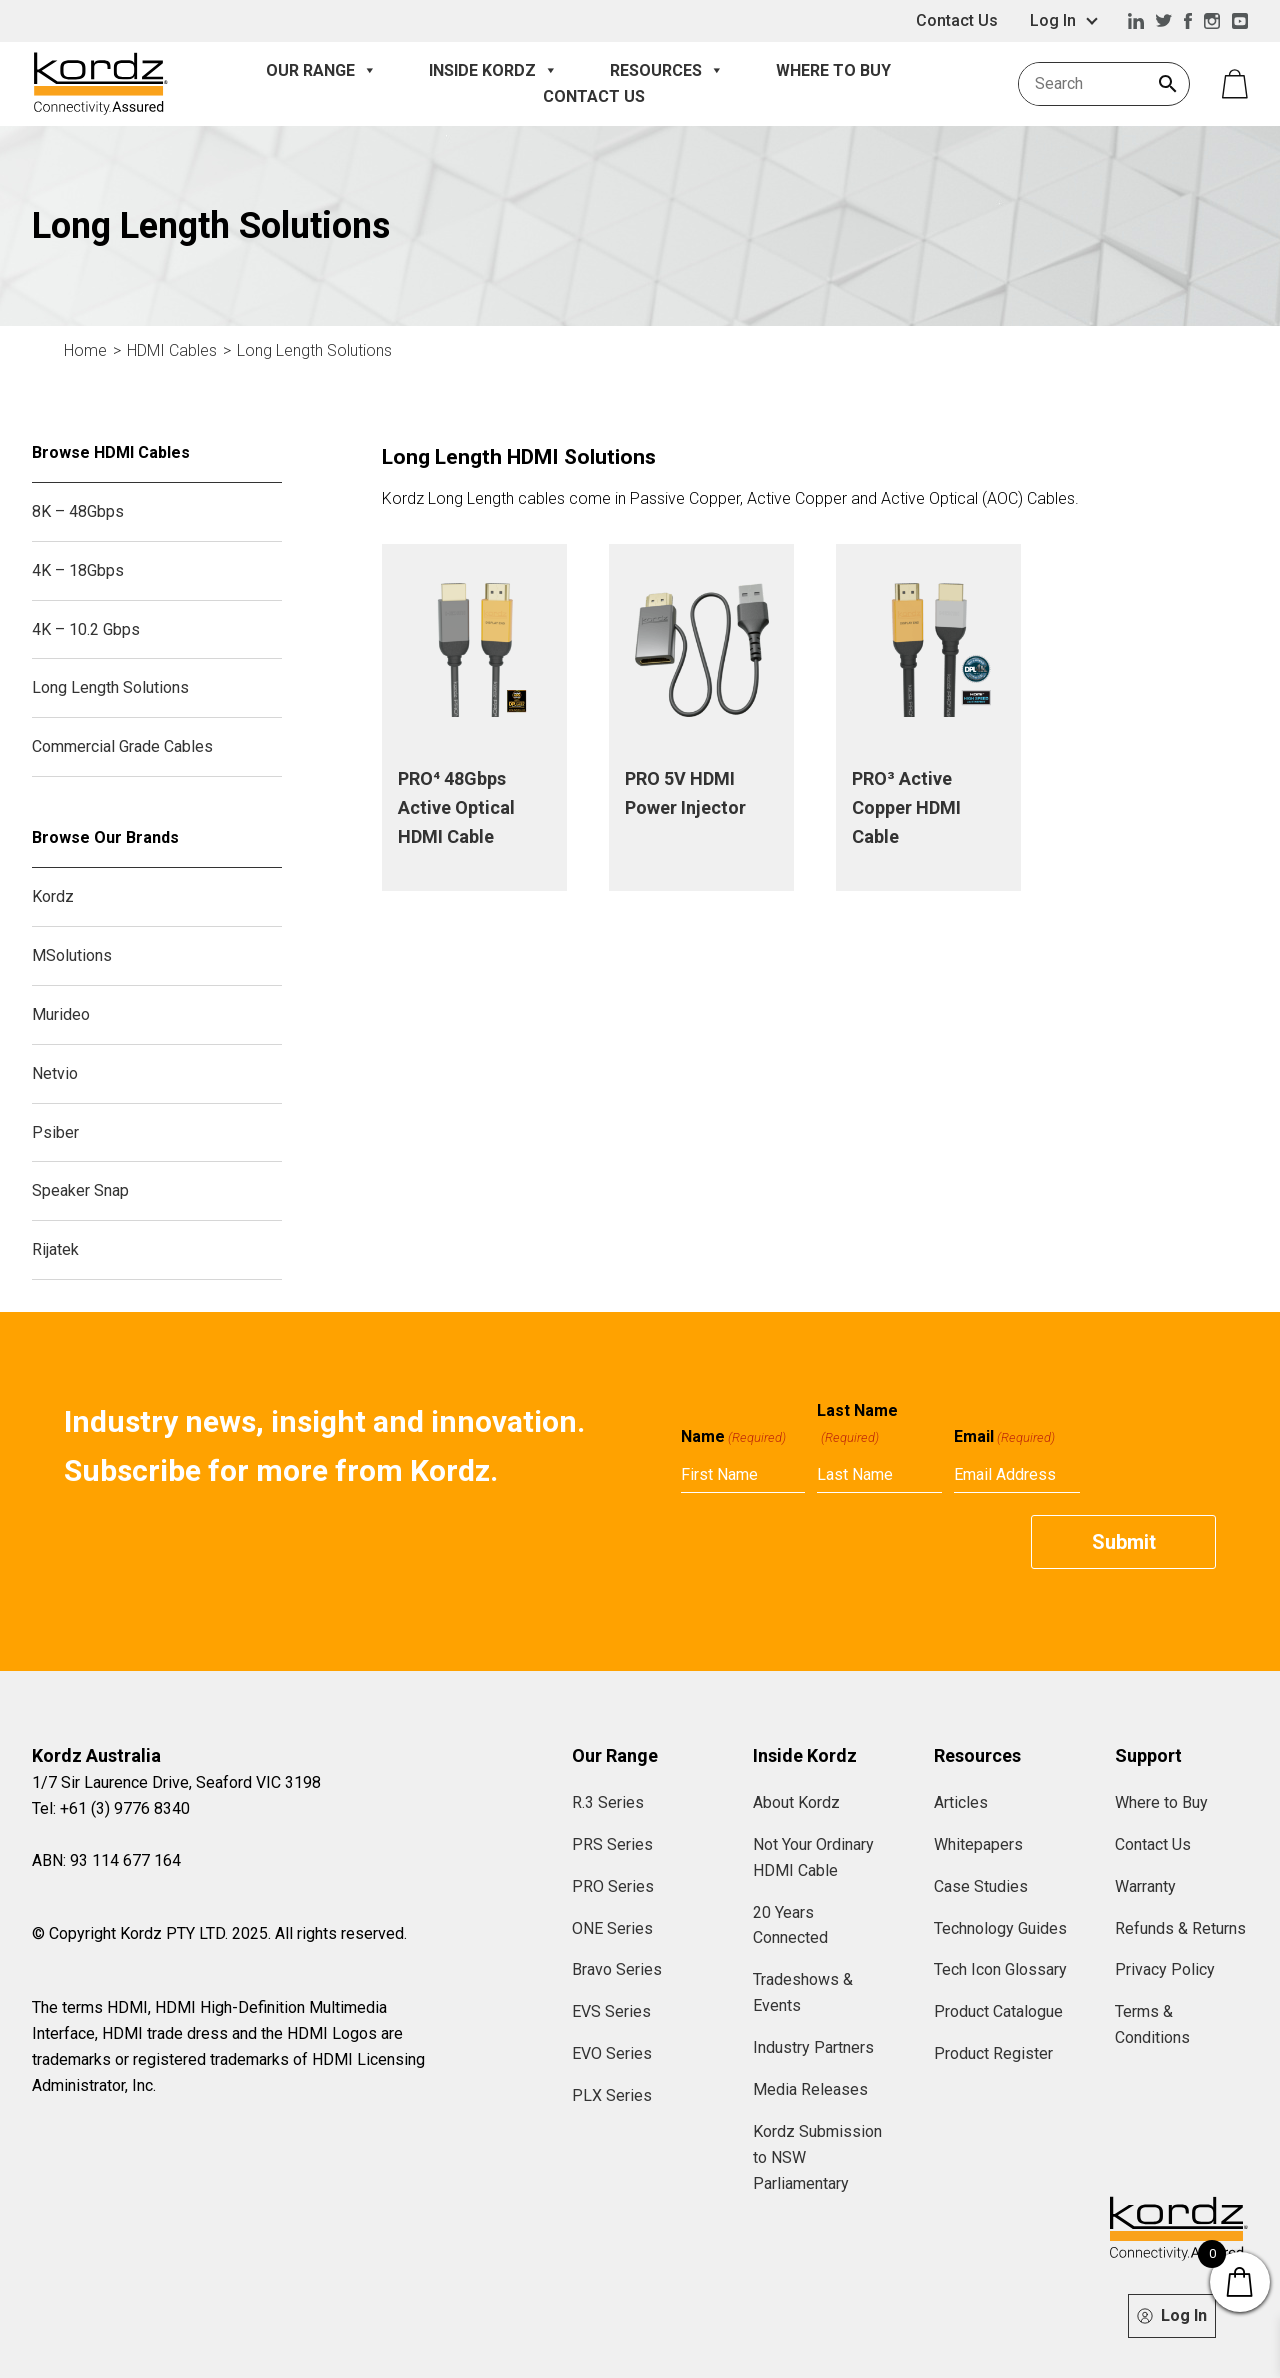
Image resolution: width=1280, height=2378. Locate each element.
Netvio (55, 1073)
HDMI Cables (172, 350)
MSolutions (72, 955)
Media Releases (810, 2089)
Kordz (53, 896)
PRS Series (612, 1844)
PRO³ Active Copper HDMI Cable (906, 807)
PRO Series (613, 1886)
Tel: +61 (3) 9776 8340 (111, 1808)
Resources (667, 71)
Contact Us (957, 20)
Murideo (61, 1014)
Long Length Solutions (314, 350)
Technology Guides (1000, 1928)
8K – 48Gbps (78, 511)
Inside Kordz (493, 71)
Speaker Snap (80, 1190)
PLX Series (612, 2095)
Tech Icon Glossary (1000, 1969)
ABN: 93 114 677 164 (106, 1860)
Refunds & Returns (1180, 1928)
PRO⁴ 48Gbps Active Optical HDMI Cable (456, 807)
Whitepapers (978, 1844)
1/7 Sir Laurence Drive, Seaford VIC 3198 (176, 1782)
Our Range (321, 71)
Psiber (55, 1132)
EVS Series (611, 2011)
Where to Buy (833, 70)
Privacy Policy (1165, 1969)
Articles (961, 1802)
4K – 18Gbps (78, 570)
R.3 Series (608, 1802)
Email (1004, 1437)
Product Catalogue (998, 2011)
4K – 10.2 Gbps (86, 629)
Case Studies (981, 1886)
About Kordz (796, 1802)
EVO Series (612, 2053)
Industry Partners (813, 2047)
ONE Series (612, 1928)
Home (85, 350)
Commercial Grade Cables (122, 746)
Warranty (1145, 1886)
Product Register (993, 2053)
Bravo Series (617, 1969)
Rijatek (55, 1249)
